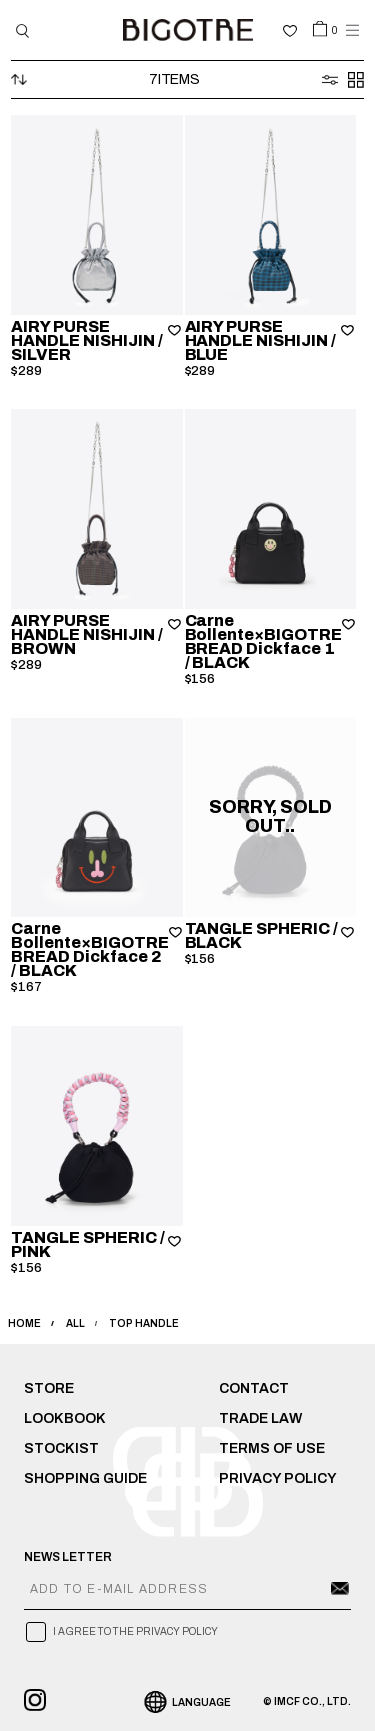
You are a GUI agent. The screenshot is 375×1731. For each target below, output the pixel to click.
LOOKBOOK (65, 1418)
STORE (49, 1388)
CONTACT (254, 1388)
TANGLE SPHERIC (262, 935)
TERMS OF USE (272, 1448)
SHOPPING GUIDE (85, 1478)
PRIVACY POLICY (278, 1478)
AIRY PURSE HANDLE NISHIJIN (87, 340)
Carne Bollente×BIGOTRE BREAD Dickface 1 (264, 641)
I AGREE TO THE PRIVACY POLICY (135, 1631)
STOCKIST (61, 1448)
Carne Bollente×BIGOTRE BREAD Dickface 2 (90, 949)
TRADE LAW (260, 1418)
